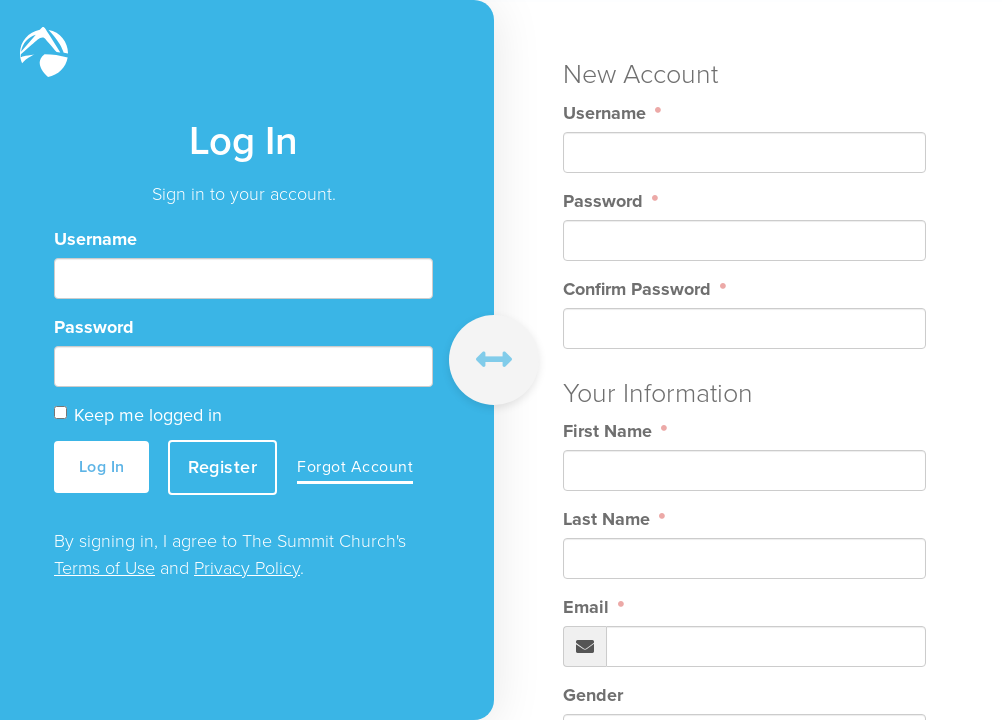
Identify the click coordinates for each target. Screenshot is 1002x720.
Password (94, 328)
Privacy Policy (247, 568)
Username (95, 240)
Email (588, 607)
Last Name (609, 519)
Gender (593, 695)
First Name (610, 431)
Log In (102, 466)
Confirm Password (639, 289)
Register (223, 467)
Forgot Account (356, 467)
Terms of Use (104, 568)
